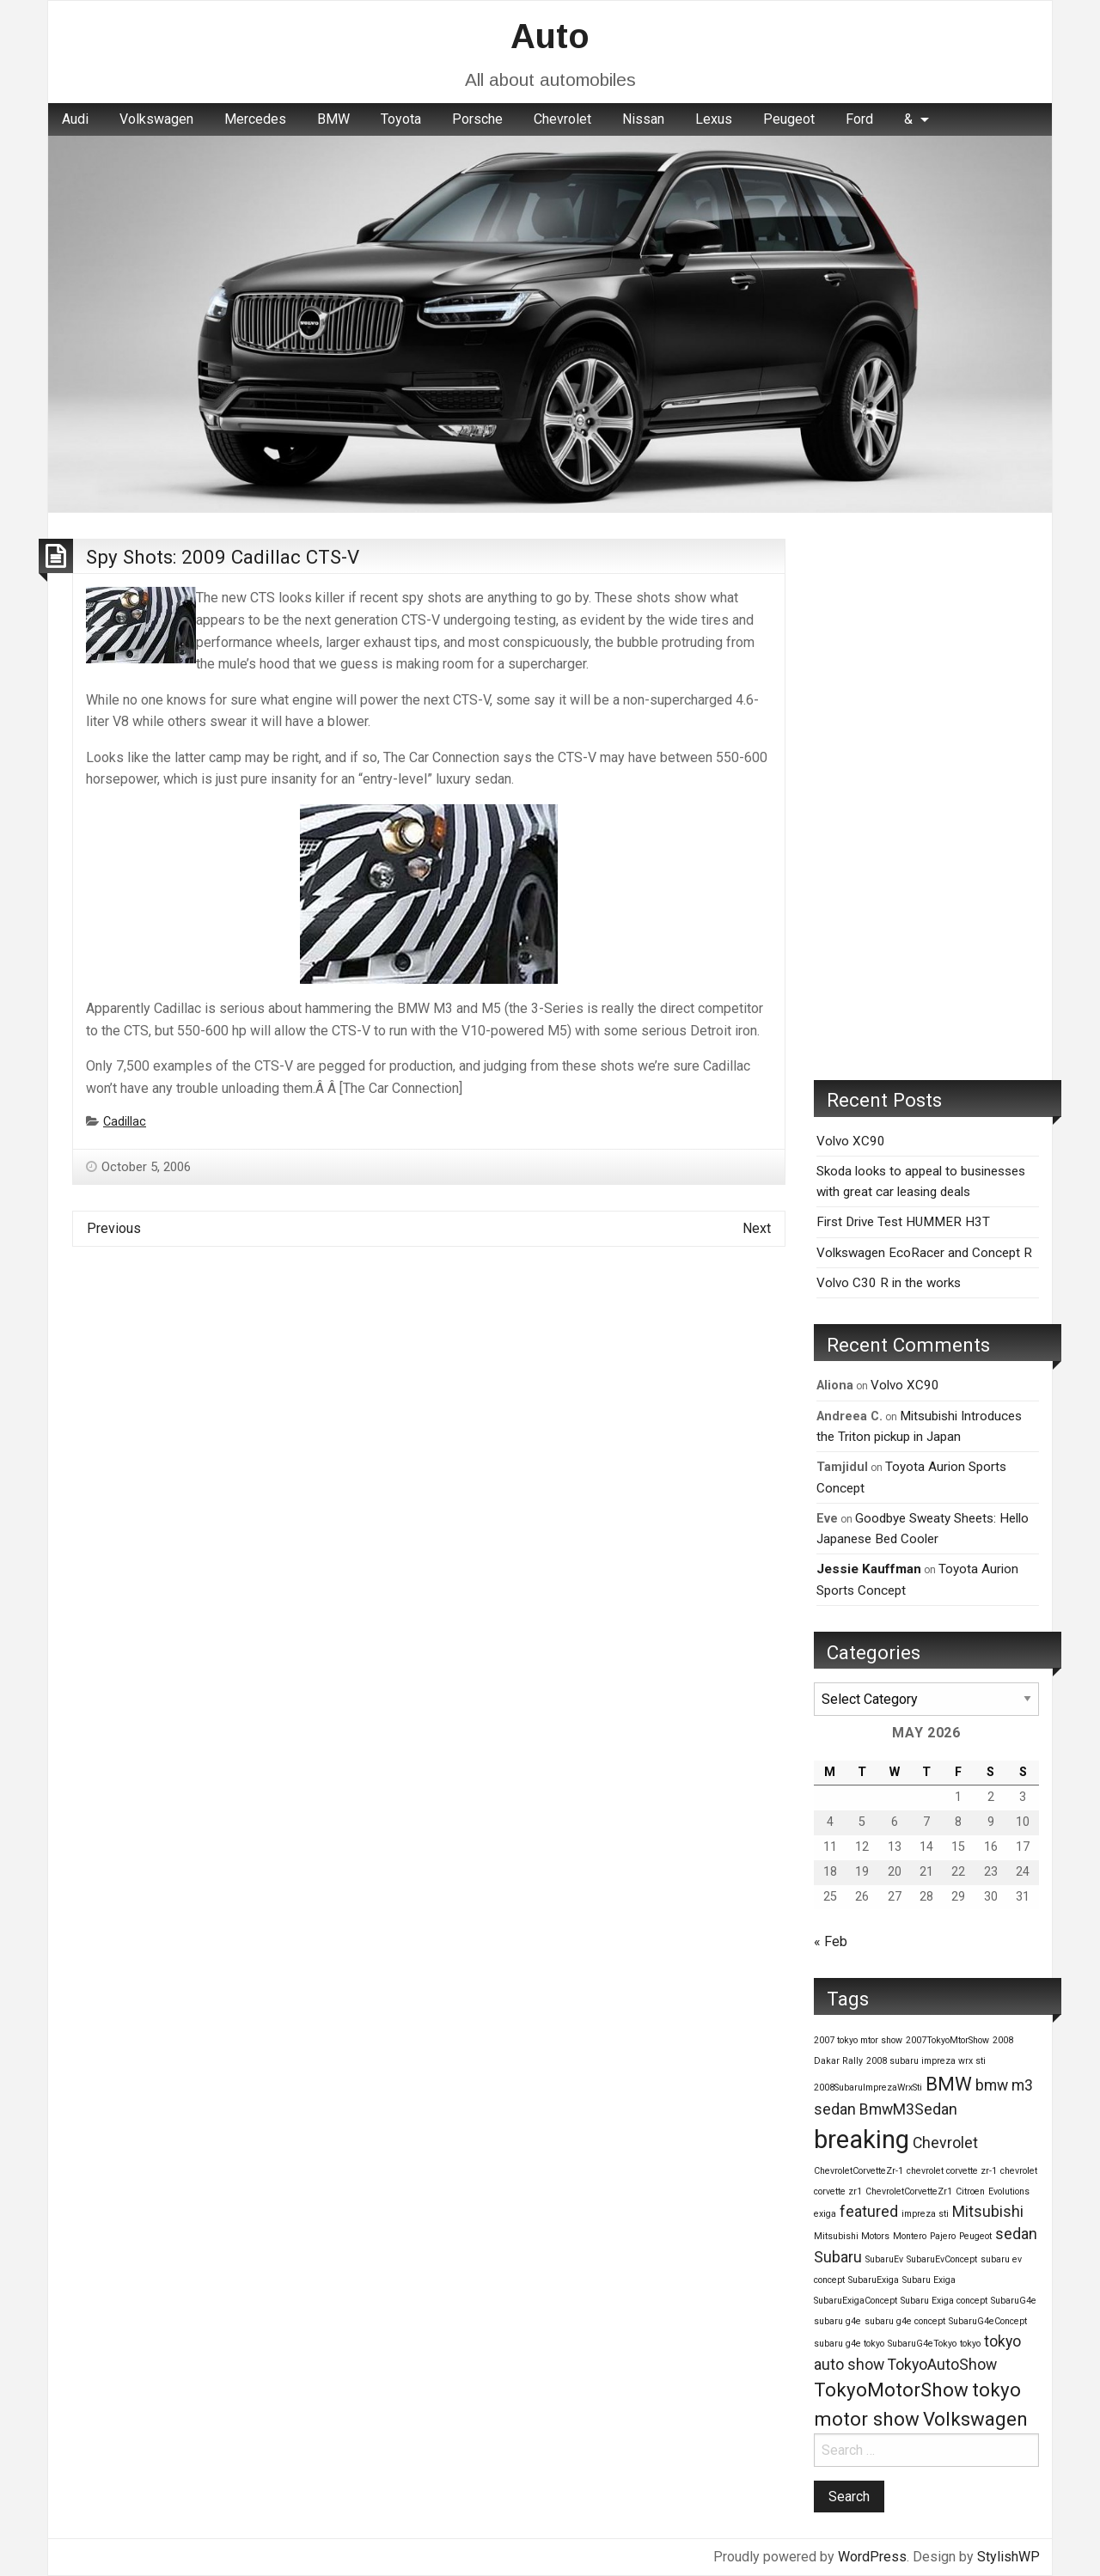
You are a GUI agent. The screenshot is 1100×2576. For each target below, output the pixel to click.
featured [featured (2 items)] (869, 2211)
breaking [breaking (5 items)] (861, 2139)
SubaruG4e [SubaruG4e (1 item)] (1013, 2300)
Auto (550, 36)
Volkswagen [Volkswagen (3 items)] (975, 2419)
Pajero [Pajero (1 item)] (943, 2236)
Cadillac (124, 1121)
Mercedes (255, 119)
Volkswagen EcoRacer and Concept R (924, 1253)
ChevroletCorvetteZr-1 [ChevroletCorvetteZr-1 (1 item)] (858, 2170)
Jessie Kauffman (868, 1569)
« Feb (830, 1941)
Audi (75, 119)
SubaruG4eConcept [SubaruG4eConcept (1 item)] (988, 2321)
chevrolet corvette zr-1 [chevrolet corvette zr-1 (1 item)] (952, 2170)
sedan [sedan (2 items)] (1016, 2234)
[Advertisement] (926, 796)
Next (756, 1228)
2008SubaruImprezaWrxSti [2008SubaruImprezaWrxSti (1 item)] (868, 2087)
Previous (114, 1228)
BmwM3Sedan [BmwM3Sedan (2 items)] (908, 2109)
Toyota (401, 119)
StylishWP (1008, 2557)
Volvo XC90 (850, 1141)
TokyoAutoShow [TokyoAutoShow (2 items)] (942, 2364)
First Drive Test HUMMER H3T (903, 1222)
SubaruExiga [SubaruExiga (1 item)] (873, 2280)
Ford (859, 119)
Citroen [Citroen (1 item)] (970, 2191)
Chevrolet (562, 119)
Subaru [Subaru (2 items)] (838, 2257)
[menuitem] (75, 119)
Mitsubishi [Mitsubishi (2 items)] (988, 2211)
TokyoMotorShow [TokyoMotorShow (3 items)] (891, 2389)
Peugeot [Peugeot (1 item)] (975, 2236)
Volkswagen (156, 119)
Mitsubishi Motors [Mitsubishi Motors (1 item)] (851, 2236)
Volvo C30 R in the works (888, 1283)
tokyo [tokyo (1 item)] (970, 2343)
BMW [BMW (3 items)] (949, 2083)
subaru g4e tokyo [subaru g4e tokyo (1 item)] (849, 2343)
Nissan (643, 119)
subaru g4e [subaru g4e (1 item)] (837, 2321)
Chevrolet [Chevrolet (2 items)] (945, 2143)
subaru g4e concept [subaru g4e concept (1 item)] (905, 2321)
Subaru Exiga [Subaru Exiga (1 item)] (929, 2280)
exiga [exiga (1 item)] (825, 2213)
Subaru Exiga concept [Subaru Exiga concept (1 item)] (944, 2300)
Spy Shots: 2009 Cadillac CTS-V (222, 557)
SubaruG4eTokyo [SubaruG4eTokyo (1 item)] (922, 2343)
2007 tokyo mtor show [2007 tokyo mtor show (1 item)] (858, 2040)
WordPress (872, 2557)
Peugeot (789, 119)
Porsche (477, 119)
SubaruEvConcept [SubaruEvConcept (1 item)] (942, 2259)
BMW (333, 119)
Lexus (713, 119)
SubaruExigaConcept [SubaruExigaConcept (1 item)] (855, 2300)
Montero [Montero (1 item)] (909, 2236)
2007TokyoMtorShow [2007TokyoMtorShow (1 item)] (947, 2040)
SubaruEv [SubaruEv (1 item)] (884, 2259)
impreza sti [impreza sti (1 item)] (925, 2213)
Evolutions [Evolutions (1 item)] (1009, 2191)
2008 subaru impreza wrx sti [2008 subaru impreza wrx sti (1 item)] (926, 2060)
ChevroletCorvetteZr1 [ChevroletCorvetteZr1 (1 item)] (908, 2191)
